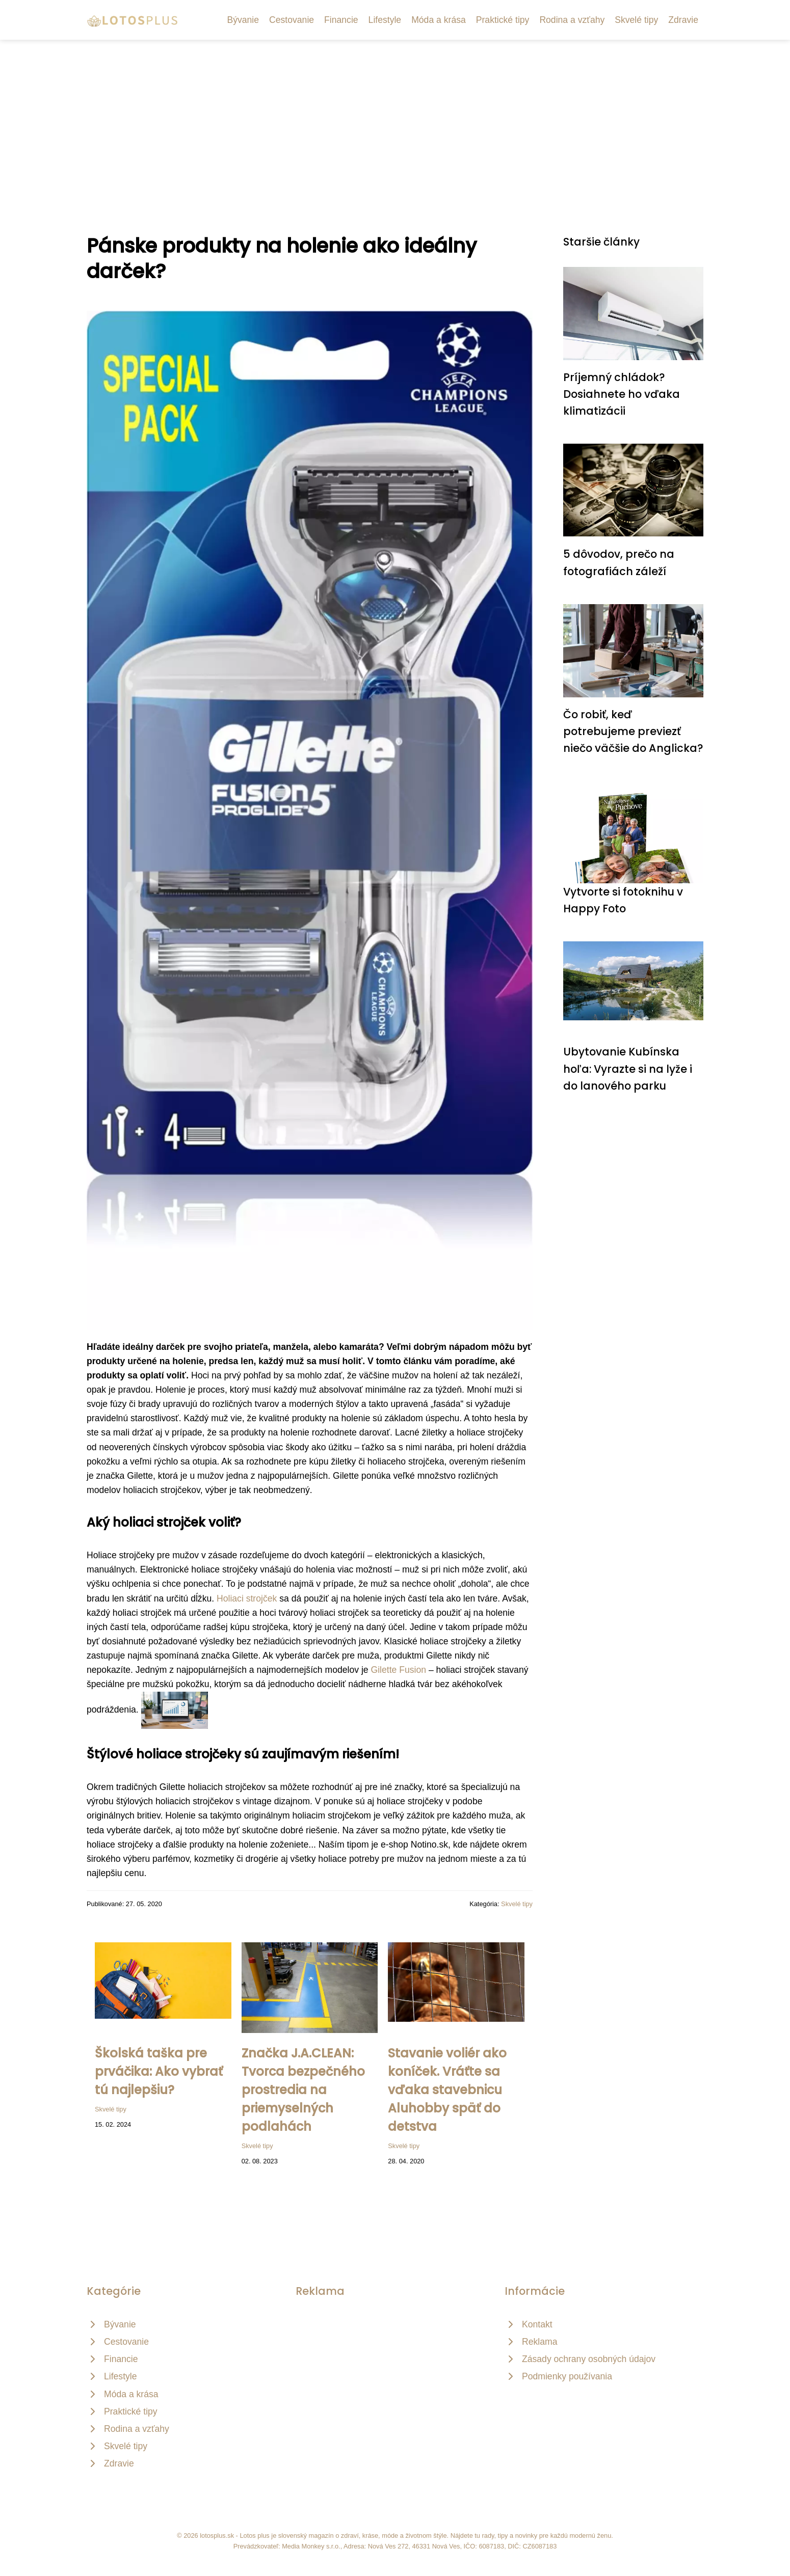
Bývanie (243, 20)
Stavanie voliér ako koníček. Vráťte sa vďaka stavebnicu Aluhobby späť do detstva (447, 2090)
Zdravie (683, 20)
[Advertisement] (395, 116)
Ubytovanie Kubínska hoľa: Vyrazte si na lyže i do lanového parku (627, 1068)
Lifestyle (385, 20)
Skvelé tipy (636, 20)
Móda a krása (438, 20)
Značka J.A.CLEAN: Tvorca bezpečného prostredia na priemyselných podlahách (303, 2090)
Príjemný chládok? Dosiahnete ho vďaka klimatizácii (621, 394)
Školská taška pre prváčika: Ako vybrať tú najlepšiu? (159, 2071)
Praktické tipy (503, 20)
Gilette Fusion (398, 1670)
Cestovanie (291, 20)
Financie (341, 20)
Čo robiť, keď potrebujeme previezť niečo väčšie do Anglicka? (633, 731)
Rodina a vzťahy (571, 20)
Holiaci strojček (247, 1598)
